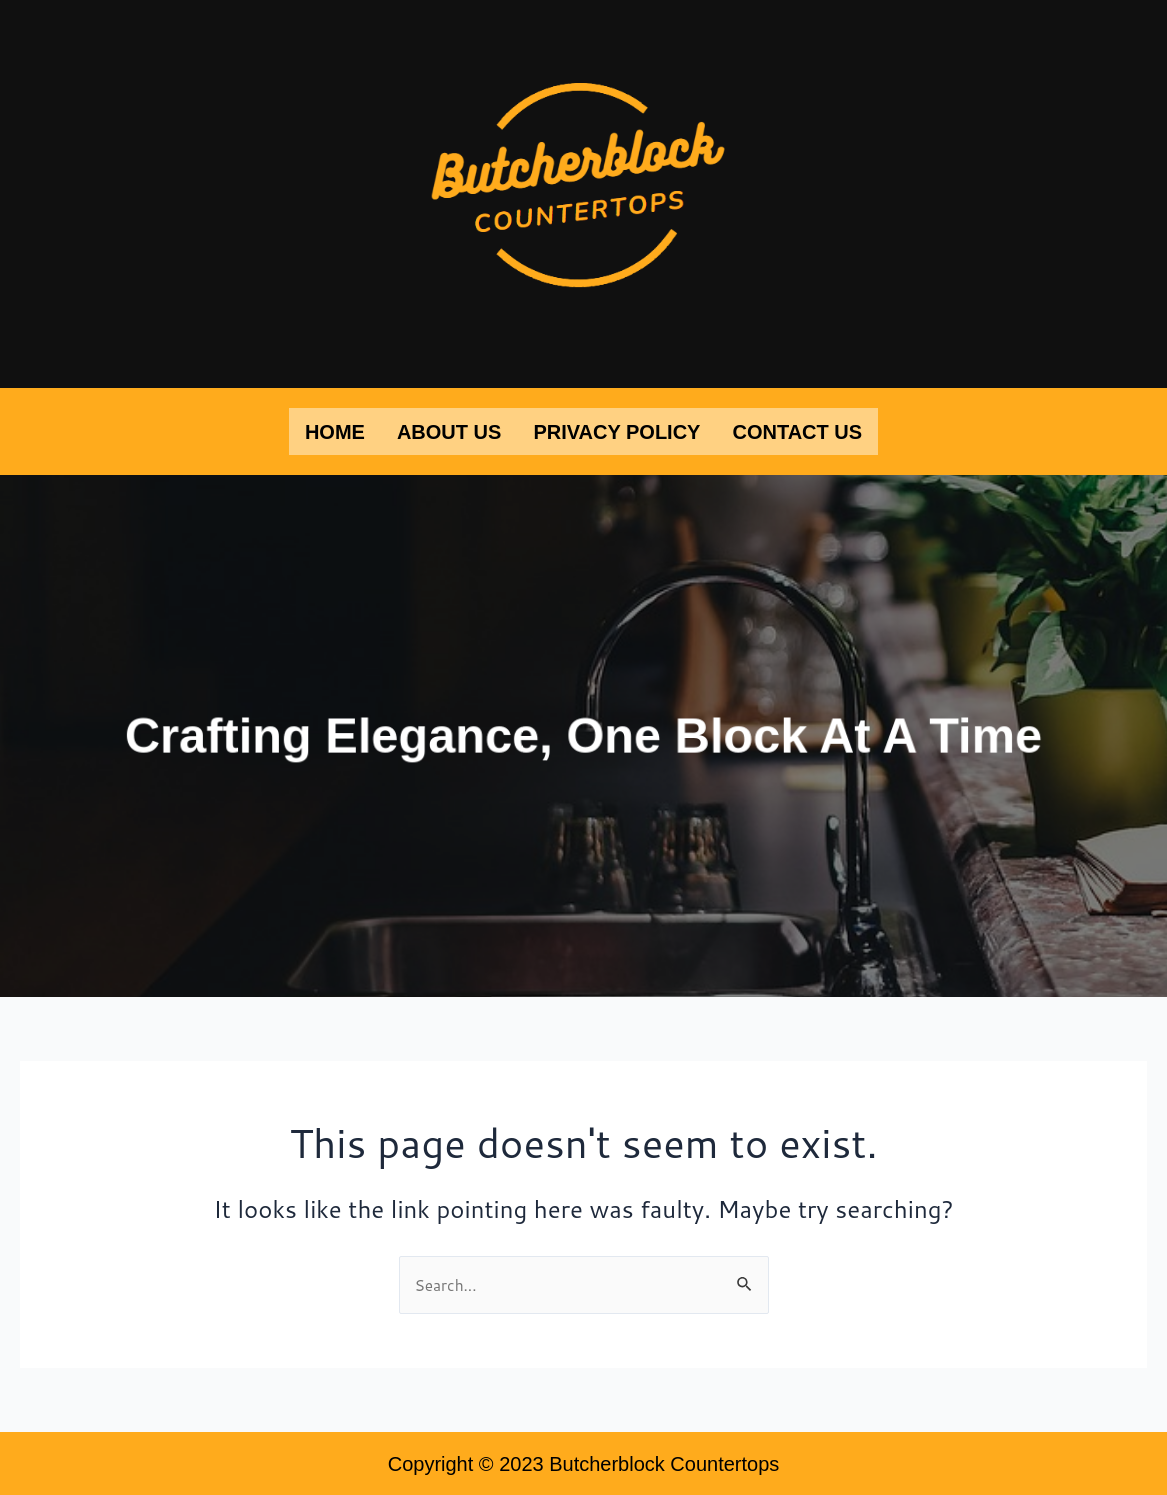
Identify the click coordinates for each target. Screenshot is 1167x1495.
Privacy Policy (616, 430)
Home (335, 430)
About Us (449, 430)
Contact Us (797, 430)
